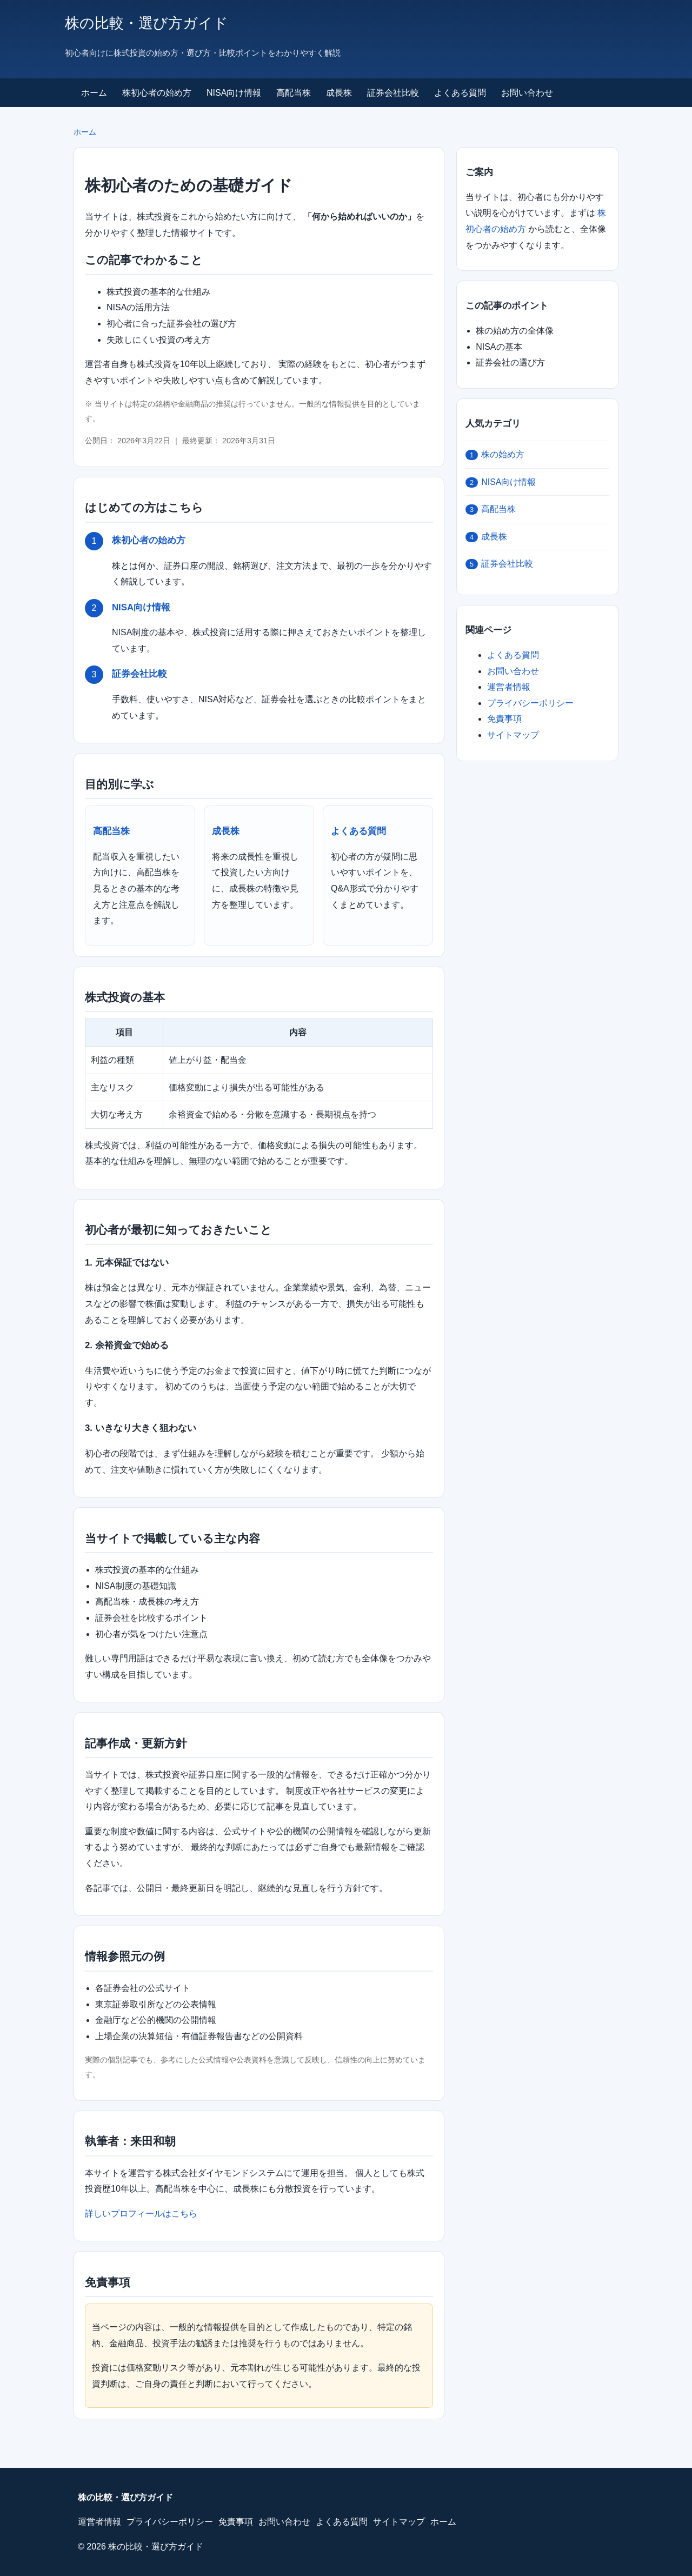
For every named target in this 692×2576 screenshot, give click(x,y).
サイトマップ (513, 735)
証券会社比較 (393, 92)
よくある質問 (460, 92)
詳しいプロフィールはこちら (141, 2213)
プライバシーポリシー (530, 703)
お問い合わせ (527, 92)
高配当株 (293, 92)
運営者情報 (508, 686)
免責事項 (504, 718)
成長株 (339, 92)
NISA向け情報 (234, 92)
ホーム (94, 92)
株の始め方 (494, 455)
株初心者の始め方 (156, 92)
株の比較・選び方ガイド (146, 23)
